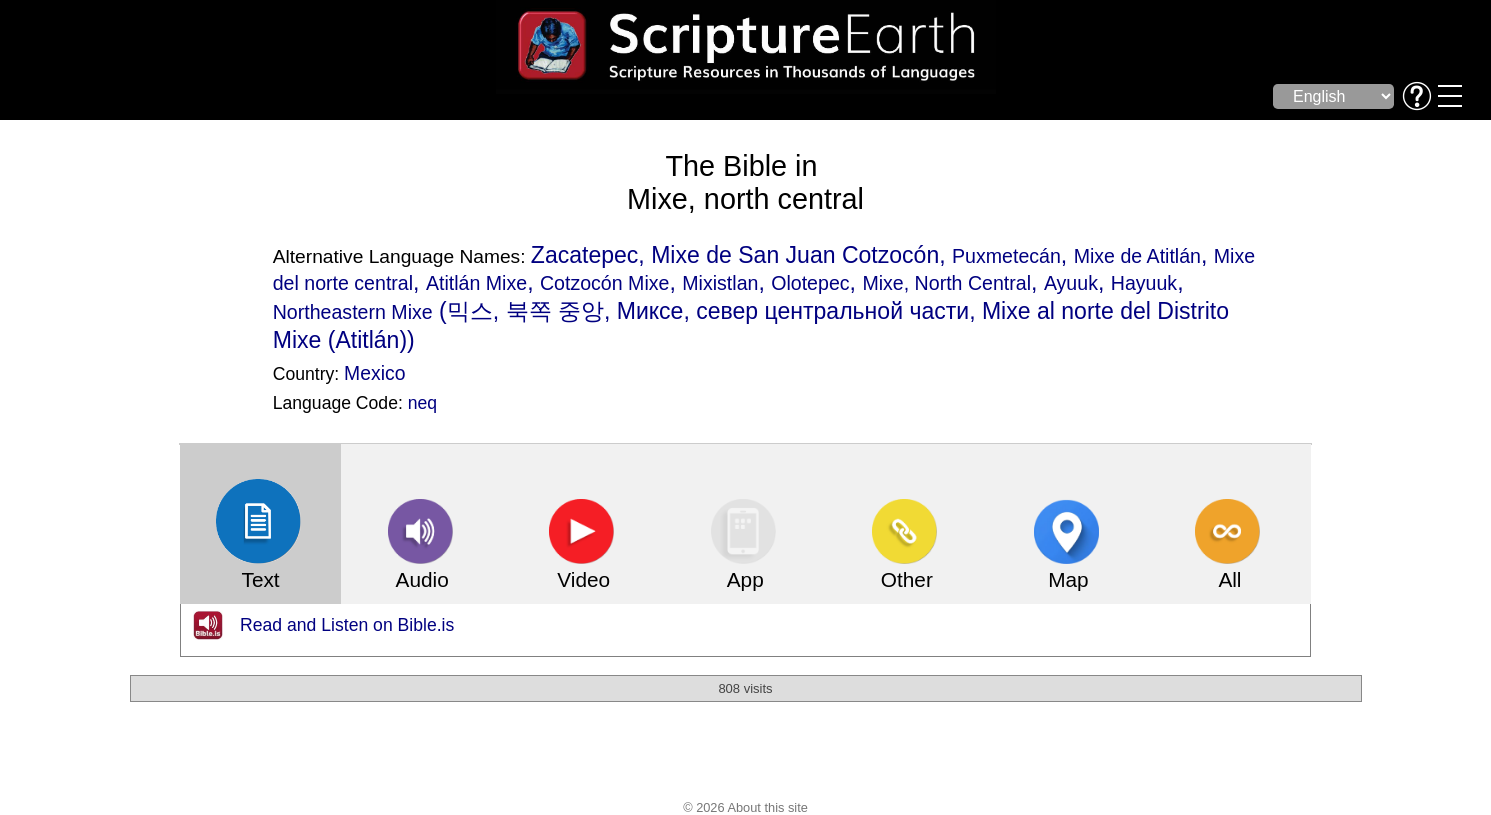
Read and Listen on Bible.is (347, 625)
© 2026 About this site (745, 807)
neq (422, 403)
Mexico (374, 373)
